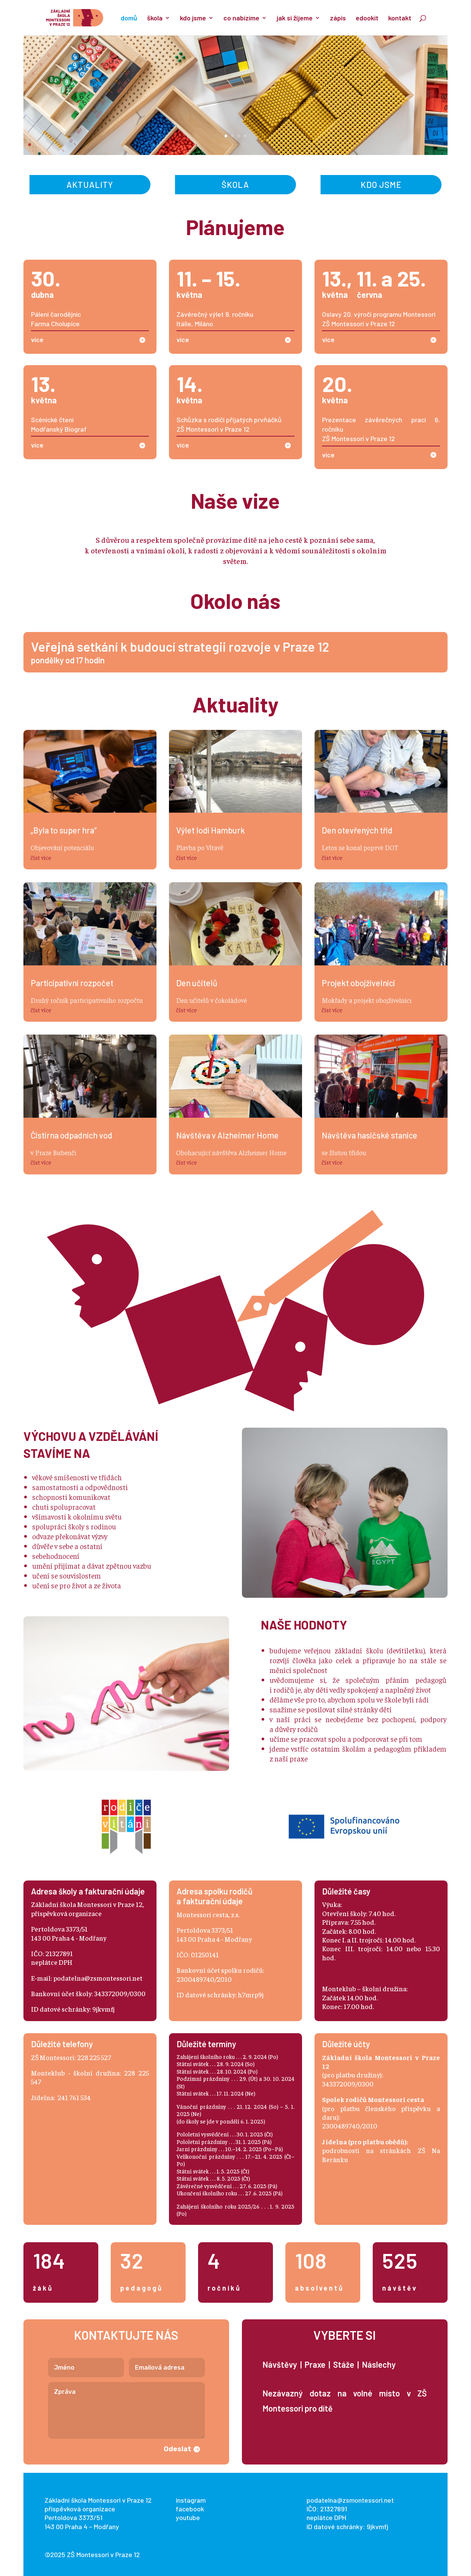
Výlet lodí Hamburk (210, 830)
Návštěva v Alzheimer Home (227, 1135)
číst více (41, 857)
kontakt (399, 18)
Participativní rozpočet (72, 983)
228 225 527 (94, 2057)
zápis (338, 18)
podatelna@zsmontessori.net (98, 1977)
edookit (367, 18)
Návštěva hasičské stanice (369, 1135)
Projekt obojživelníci (358, 983)
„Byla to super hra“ (64, 830)
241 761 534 (74, 2097)
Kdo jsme (381, 184)
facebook (190, 2509)
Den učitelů (196, 983)
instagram (191, 2500)
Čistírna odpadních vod (71, 1135)
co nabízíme (241, 18)
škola (155, 18)
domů (129, 18)
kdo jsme (193, 18)
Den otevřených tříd (357, 830)
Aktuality (90, 184)
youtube (188, 2517)
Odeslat (177, 2449)
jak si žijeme (295, 18)
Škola (235, 184)
